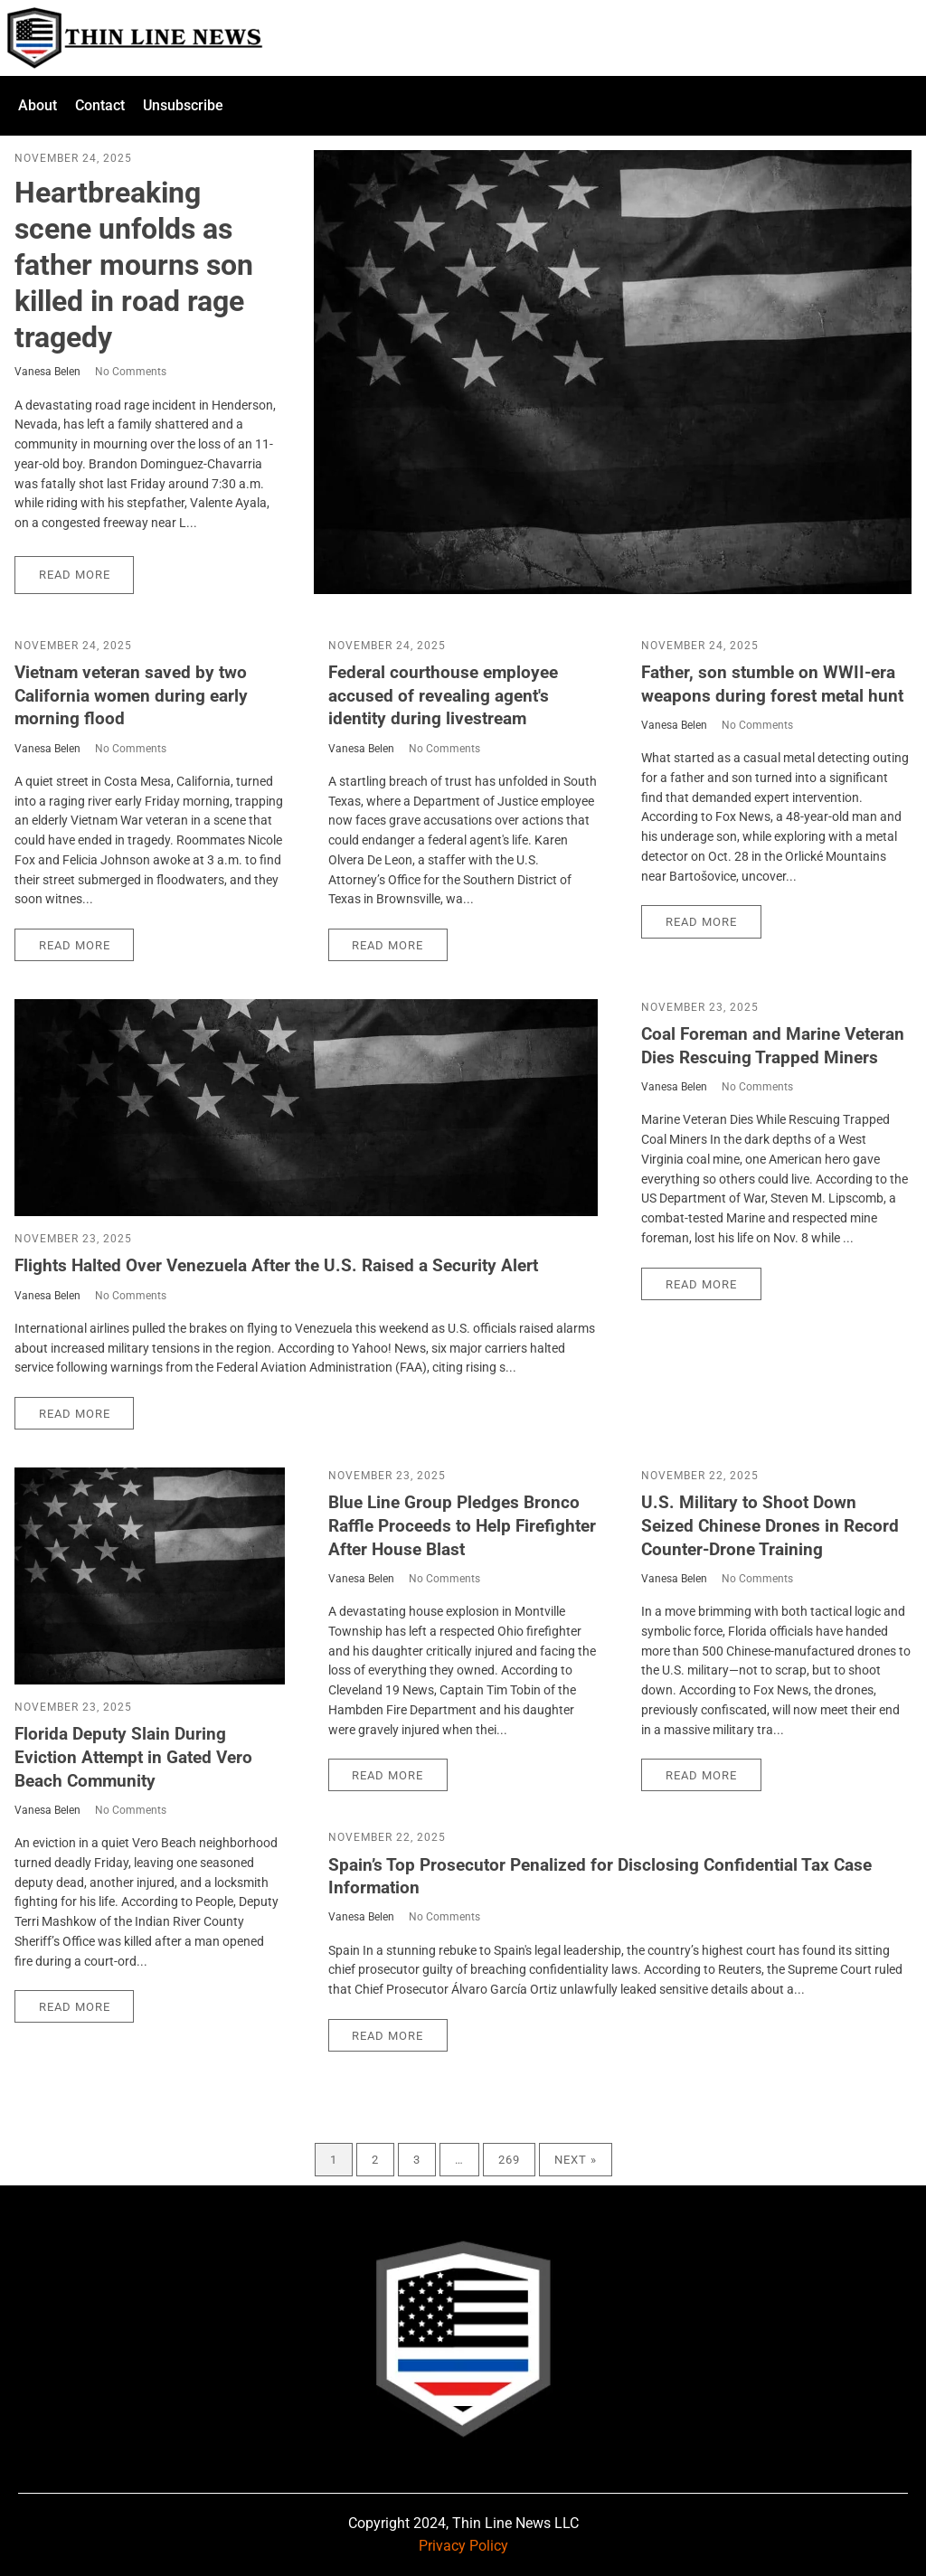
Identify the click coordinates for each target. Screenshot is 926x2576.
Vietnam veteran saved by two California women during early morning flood (131, 695)
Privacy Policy (463, 2545)
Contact (100, 105)
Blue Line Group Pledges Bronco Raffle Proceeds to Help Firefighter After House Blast (462, 1525)
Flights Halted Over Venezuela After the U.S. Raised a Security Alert (276, 1265)
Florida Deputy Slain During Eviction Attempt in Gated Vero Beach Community (133, 1756)
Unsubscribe (183, 105)
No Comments (130, 371)
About (37, 105)
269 (509, 2159)
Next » (575, 2159)
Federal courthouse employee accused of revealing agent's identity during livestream (443, 695)
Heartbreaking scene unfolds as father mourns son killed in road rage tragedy (133, 264)
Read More (74, 574)
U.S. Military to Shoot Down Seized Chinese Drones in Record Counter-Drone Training (770, 1525)
